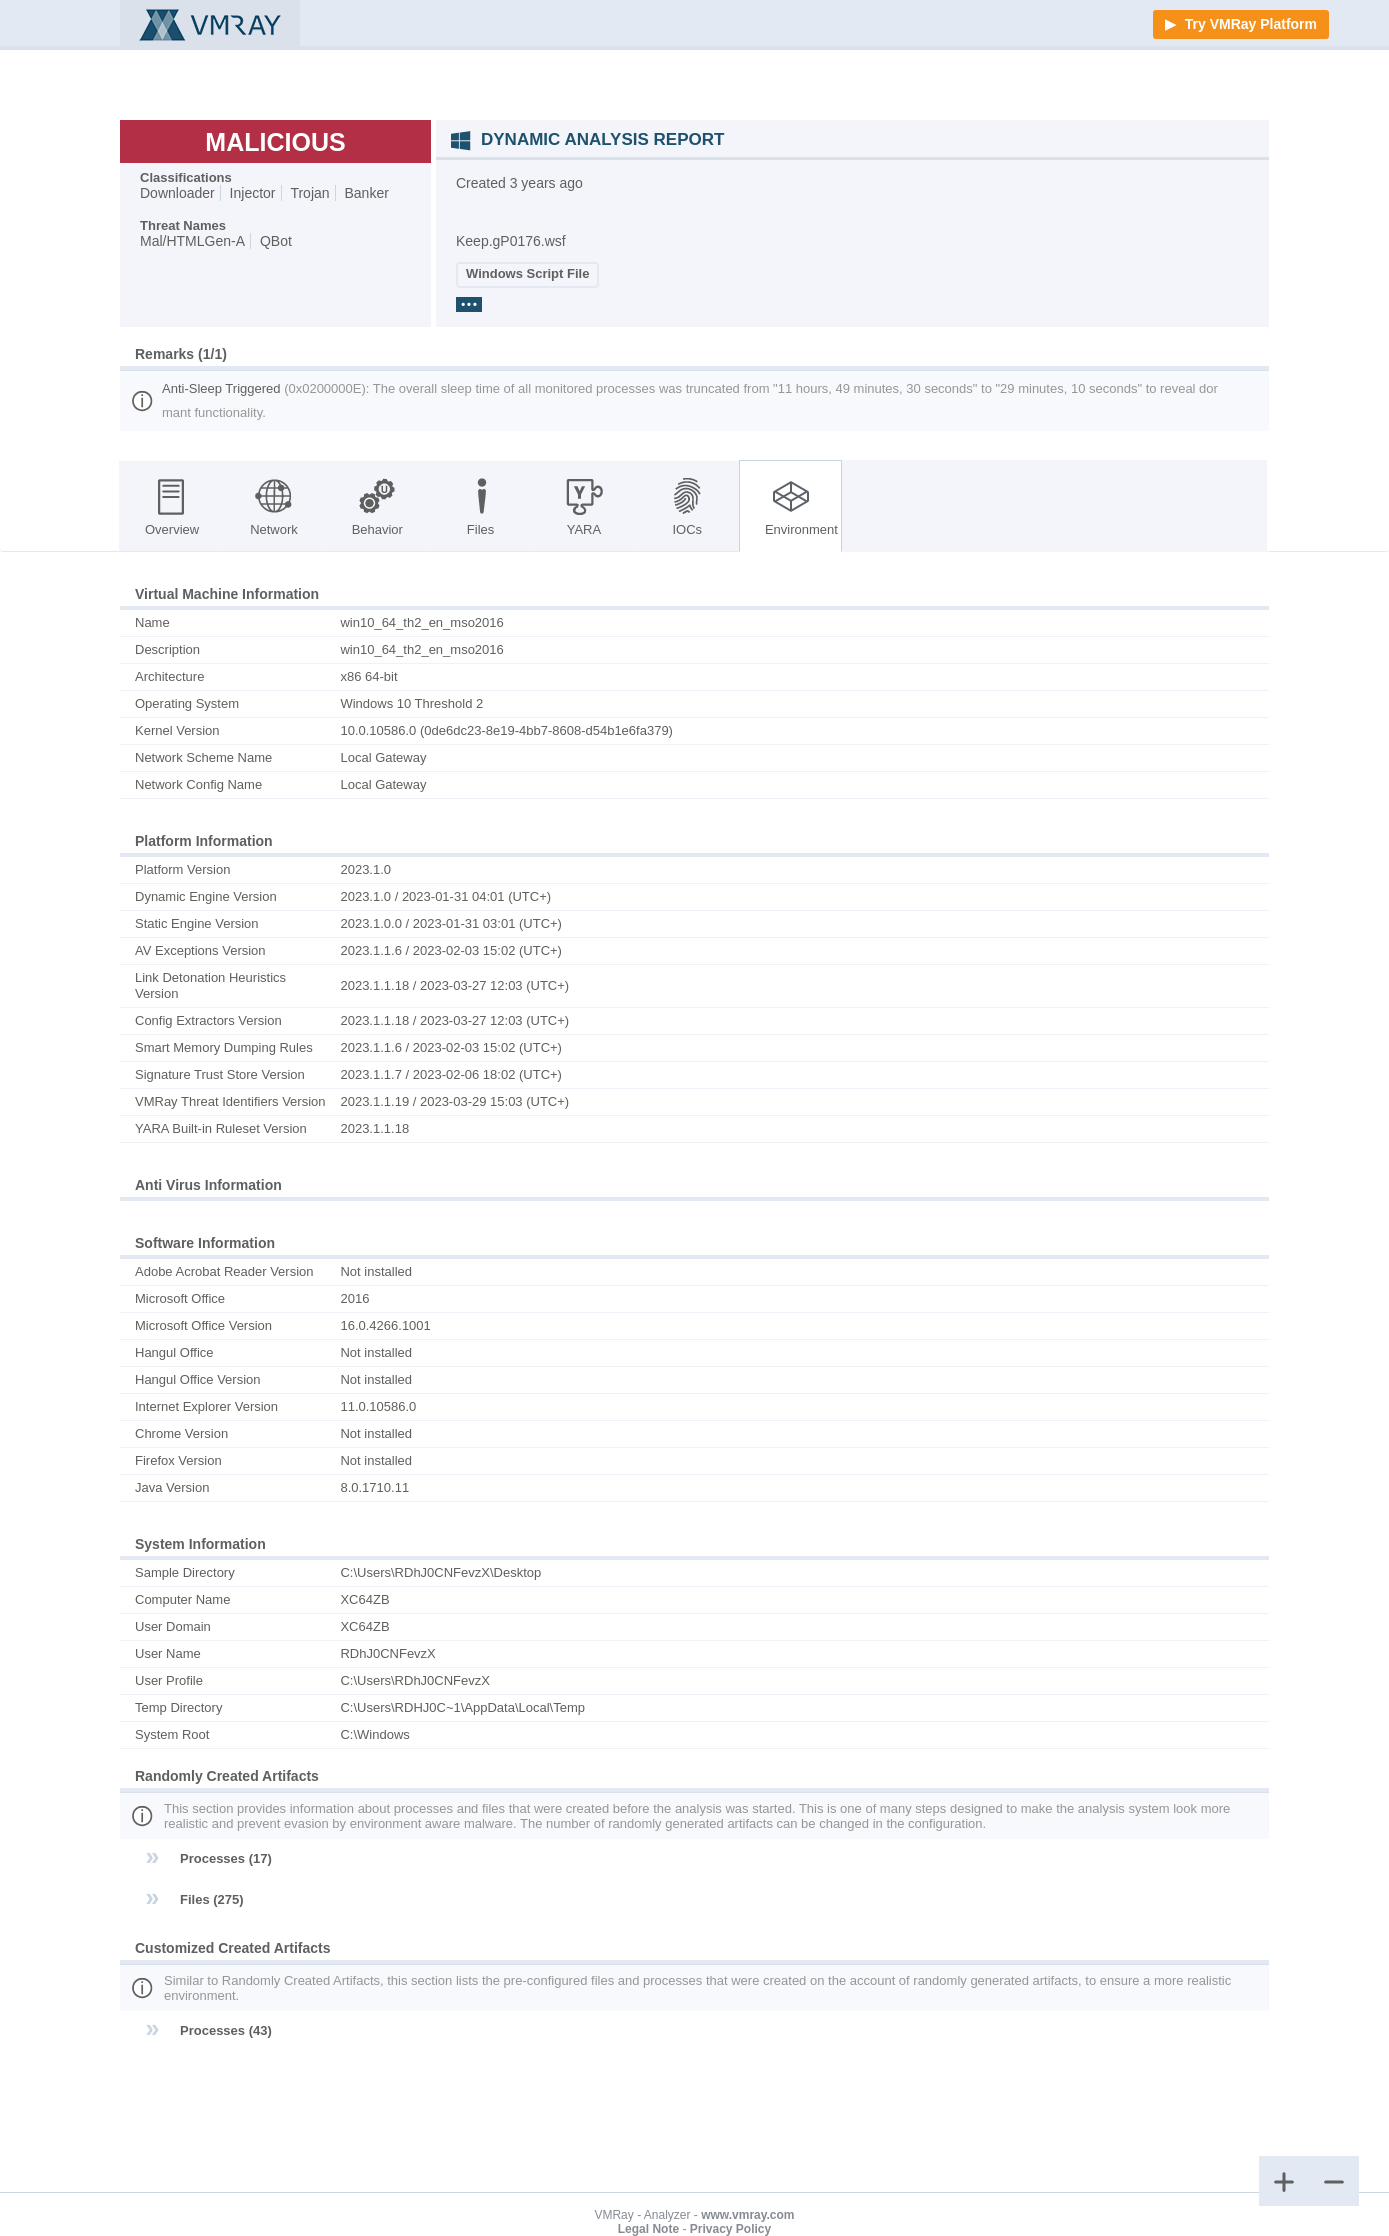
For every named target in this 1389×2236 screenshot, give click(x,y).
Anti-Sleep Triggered (223, 388)
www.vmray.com (747, 2215)
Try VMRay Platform (1249, 24)
